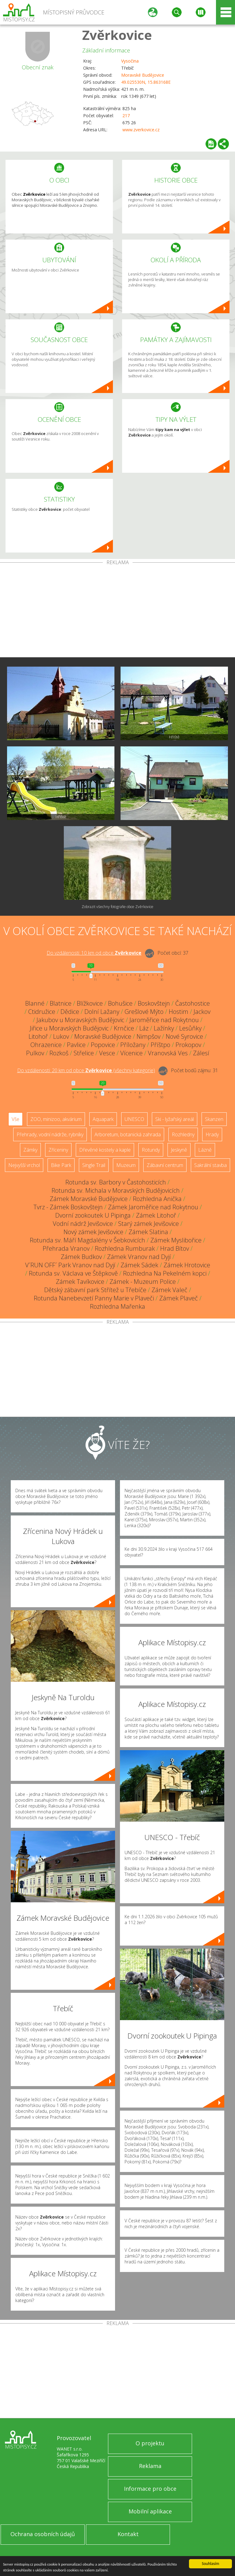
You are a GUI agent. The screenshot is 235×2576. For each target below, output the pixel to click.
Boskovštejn (154, 1003)
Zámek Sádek (139, 1265)
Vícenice (131, 1053)
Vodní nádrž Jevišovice (83, 1223)
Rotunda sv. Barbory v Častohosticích (115, 1182)
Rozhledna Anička (157, 1199)
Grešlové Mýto (144, 1011)
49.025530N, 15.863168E (146, 82)
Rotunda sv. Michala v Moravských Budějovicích (116, 1190)
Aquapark (103, 1119)
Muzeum (126, 1165)
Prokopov (188, 1045)
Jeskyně (179, 1149)
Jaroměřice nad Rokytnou (164, 1020)
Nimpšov (148, 1036)
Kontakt (128, 2534)
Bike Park (61, 1165)
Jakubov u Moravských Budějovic (80, 1020)
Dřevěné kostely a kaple (105, 1149)
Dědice (69, 1011)
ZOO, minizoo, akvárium (56, 1119)
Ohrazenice (46, 1045)
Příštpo (160, 1045)
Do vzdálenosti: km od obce (94, 952)
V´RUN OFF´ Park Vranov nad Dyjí (70, 1265)
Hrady (212, 1134)
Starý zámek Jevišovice (148, 1223)
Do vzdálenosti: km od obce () (86, 1070)
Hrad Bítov (174, 1248)
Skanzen (214, 1119)
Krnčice (124, 1028)
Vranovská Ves (168, 1053)
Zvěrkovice (117, 35)
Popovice (103, 1045)
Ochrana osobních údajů (42, 2534)
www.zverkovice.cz (141, 130)
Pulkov (35, 1053)
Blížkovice (90, 1003)
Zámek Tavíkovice (80, 1281)
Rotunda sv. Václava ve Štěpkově (73, 1273)
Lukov (61, 1036)
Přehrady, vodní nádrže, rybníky (50, 1134)
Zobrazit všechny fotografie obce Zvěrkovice (117, 906)
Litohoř (38, 1036)
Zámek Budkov (81, 1257)
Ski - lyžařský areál (174, 1119)
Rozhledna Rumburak (125, 1248)
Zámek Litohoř (156, 1215)
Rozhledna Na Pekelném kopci (164, 1273)
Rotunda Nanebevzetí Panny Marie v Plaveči (94, 1298)
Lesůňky (190, 1028)
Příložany (132, 1045)
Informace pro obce (150, 2488)
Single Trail (93, 1165)
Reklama (150, 2466)
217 (126, 115)
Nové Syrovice (184, 1036)
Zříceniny (58, 1149)
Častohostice (192, 1003)
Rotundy (151, 1149)
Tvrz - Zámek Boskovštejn (68, 1207)
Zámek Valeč (169, 1290)
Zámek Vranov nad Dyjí (139, 1257)
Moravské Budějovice (142, 75)
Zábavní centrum (165, 1165)
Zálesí (201, 1053)
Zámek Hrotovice (187, 1265)
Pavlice (76, 1045)
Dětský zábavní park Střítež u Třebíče (95, 1290)
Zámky (30, 1149)
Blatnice (60, 1003)
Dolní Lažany (101, 1011)
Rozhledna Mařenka (117, 1306)
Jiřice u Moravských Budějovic (69, 1028)
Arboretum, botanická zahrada (127, 1134)
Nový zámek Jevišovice (93, 1232)
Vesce (107, 1053)
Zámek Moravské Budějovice (89, 1199)
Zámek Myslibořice (176, 1240)
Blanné (34, 1003)
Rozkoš (58, 1053)
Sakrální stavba (210, 1165)
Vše (15, 1119)
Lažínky (164, 1028)
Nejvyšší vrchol (24, 1165)
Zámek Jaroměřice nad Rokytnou (153, 1207)
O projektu (150, 2443)
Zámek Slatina (148, 1232)
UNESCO (134, 1119)
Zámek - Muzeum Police (143, 1281)
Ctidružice (41, 1011)
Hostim (178, 1011)
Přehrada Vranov (66, 1248)
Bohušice (120, 1003)
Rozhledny (183, 1134)
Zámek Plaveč (178, 1298)
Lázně (205, 1149)
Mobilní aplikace (150, 2511)
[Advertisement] (117, 611)
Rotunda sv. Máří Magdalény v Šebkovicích (87, 1240)
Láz (143, 1028)
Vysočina (130, 61)
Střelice (84, 1053)
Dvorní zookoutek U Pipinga (93, 1215)
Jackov (202, 1011)
